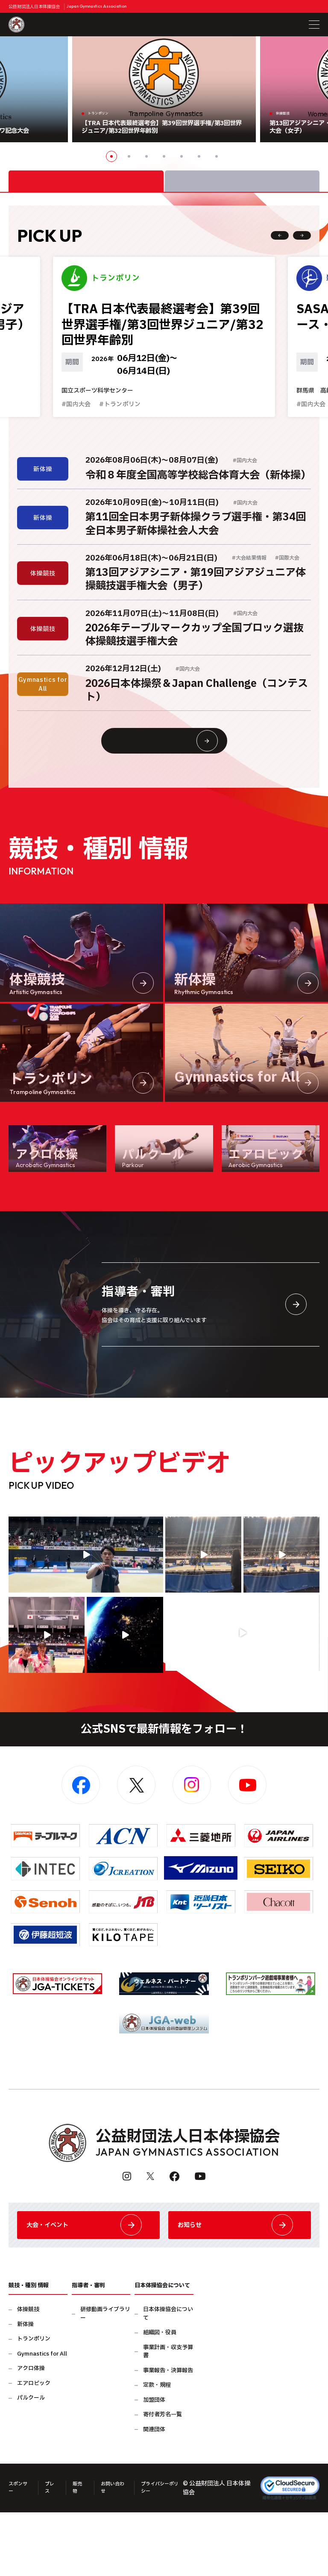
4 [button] (164, 156)
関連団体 (154, 2495)
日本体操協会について (168, 2379)
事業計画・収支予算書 (168, 2417)
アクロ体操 (31, 2434)
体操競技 (28, 2375)
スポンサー (17, 2552)
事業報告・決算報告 (168, 2436)
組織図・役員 (159, 2398)
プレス (53, 2552)
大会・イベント (88, 2283)
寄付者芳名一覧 (162, 2480)
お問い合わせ (118, 2552)
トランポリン (33, 2405)
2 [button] (129, 156)
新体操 (25, 2390)
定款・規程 (157, 2451)
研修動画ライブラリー (105, 2379)
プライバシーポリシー (170, 2552)
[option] (164, 89)
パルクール (31, 2464)
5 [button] (181, 156)
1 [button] (111, 156)
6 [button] (199, 156)
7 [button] (216, 156)
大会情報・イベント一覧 (180, 781)
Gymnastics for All (42, 2420)
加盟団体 (154, 2466)
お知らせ (239, 2283)
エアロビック (33, 2449)
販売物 (82, 2552)
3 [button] (146, 156)
